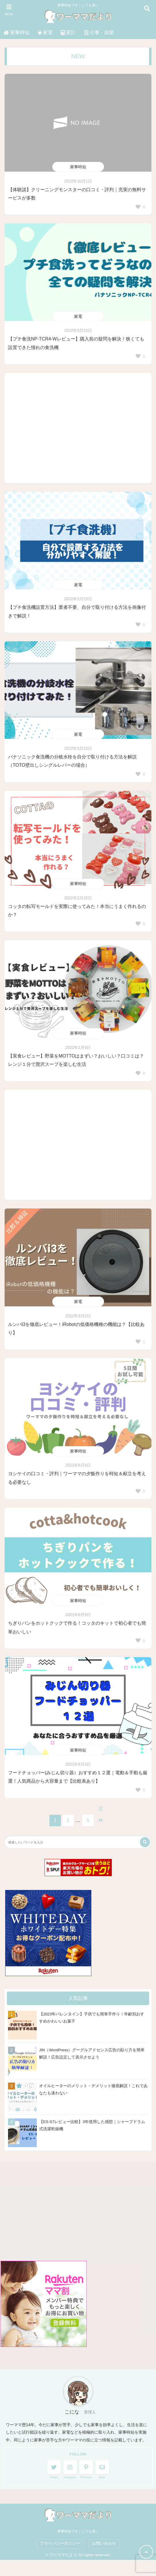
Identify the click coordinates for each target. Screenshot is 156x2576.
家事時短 (16, 32)
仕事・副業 (99, 32)
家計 (68, 32)
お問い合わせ (104, 2543)
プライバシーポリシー (60, 2543)
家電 (45, 32)
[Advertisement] (78, 428)
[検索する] (145, 1842)
